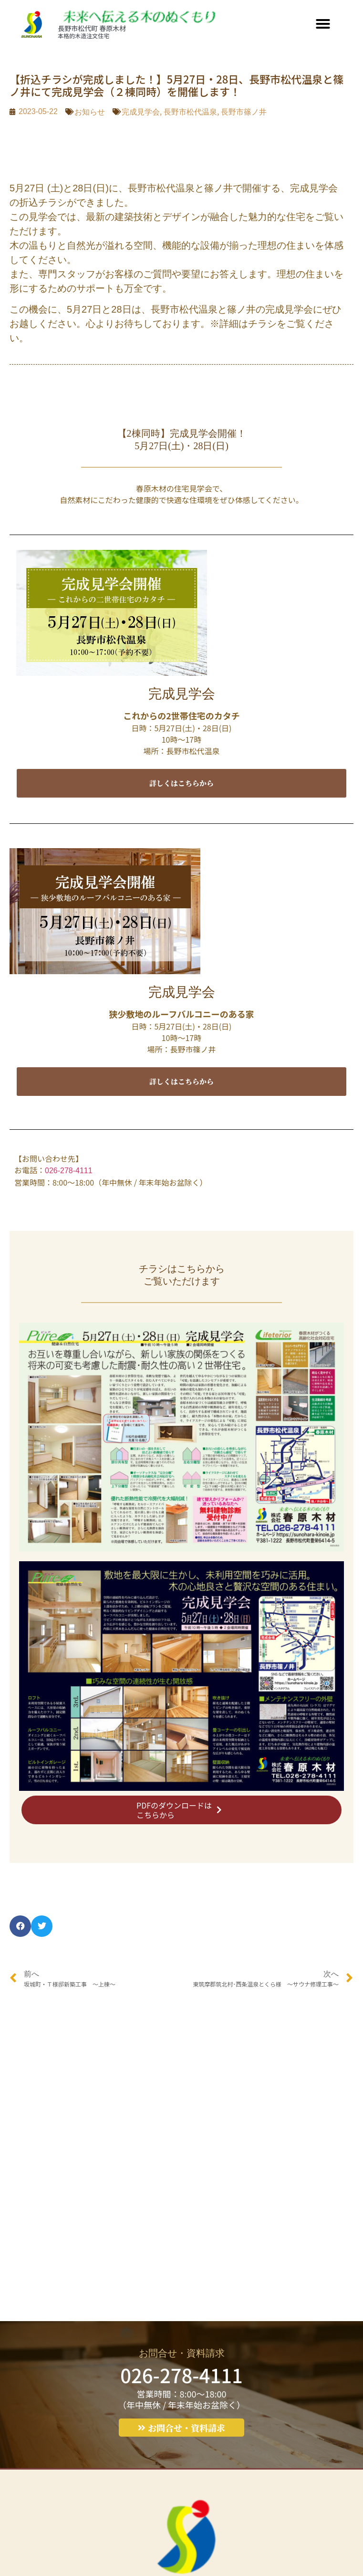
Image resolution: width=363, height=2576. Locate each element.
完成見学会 (141, 112)
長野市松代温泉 (190, 112)
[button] (322, 23)
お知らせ (89, 112)
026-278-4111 (69, 1171)
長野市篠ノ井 (244, 112)
